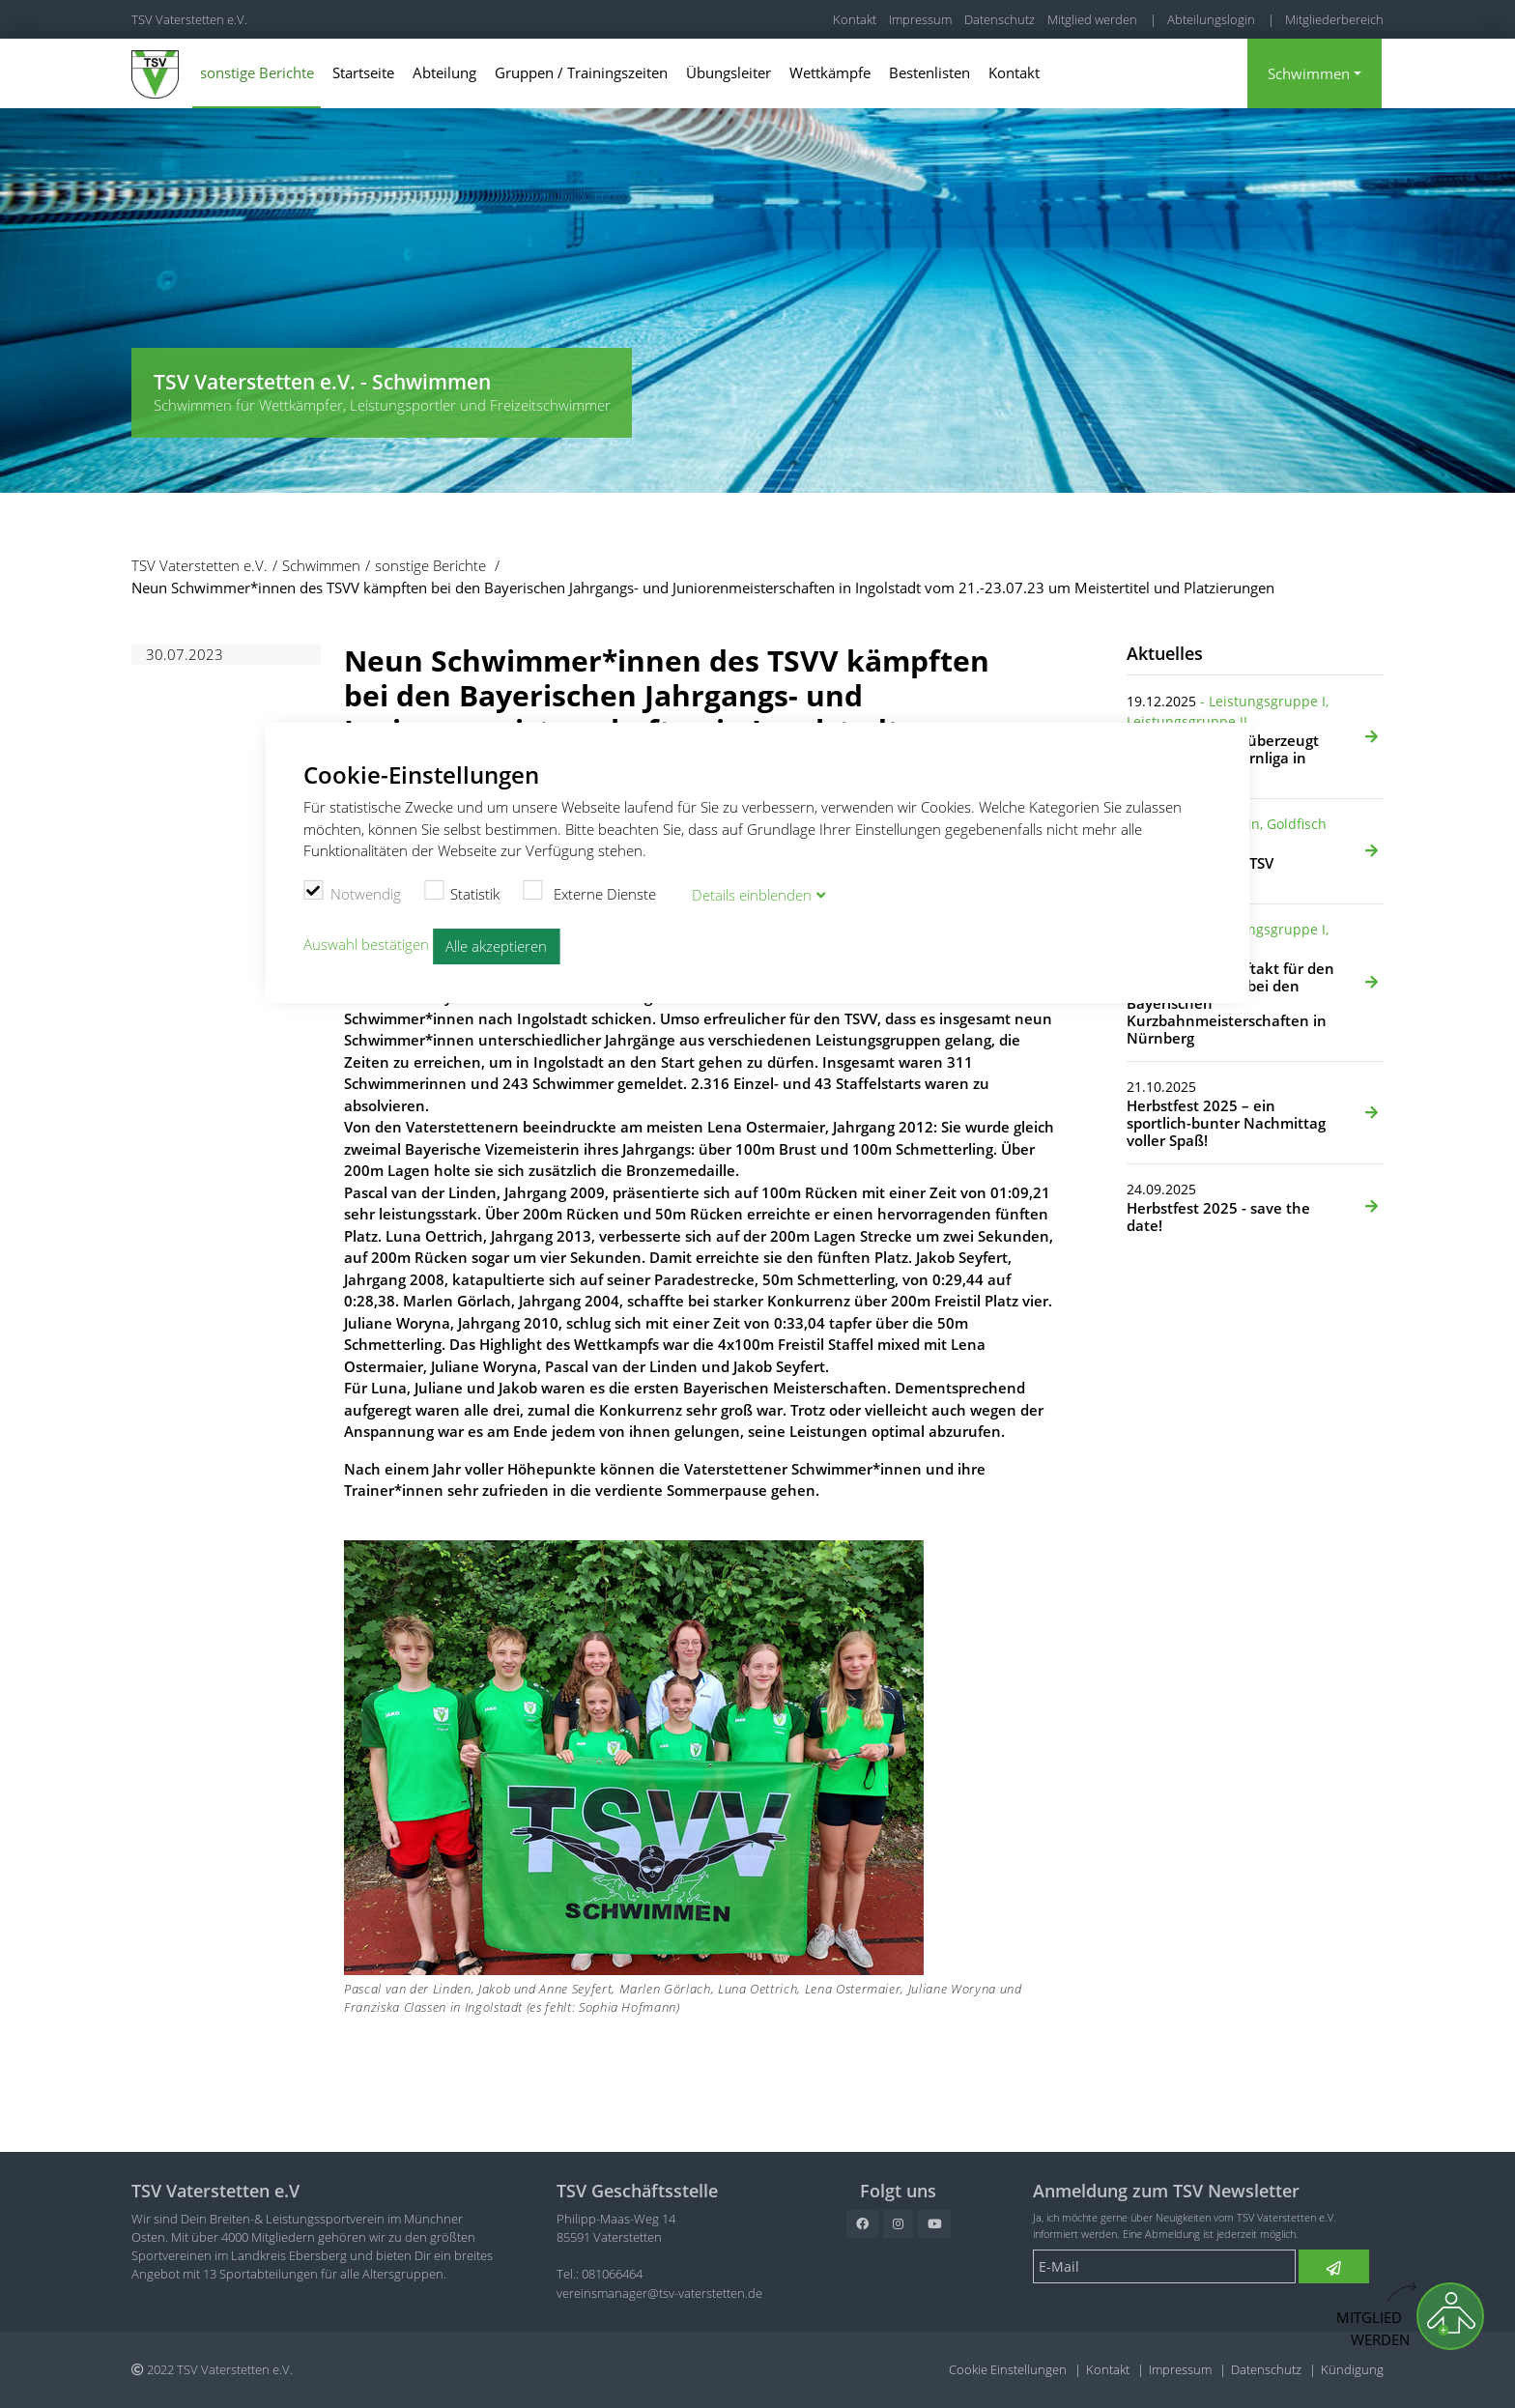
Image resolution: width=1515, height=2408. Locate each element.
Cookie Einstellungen (1008, 2369)
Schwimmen (1309, 73)
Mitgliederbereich (1334, 19)
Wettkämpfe (830, 72)
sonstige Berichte (257, 72)
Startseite (363, 72)
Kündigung (1352, 2369)
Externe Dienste (589, 891)
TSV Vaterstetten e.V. (189, 19)
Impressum (920, 19)
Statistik (462, 891)
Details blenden (752, 894)
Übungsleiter (728, 72)
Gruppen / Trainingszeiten (581, 72)
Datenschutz (999, 19)
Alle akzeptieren (496, 946)
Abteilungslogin (1211, 19)
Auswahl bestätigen (366, 945)
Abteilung (444, 72)
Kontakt (854, 19)
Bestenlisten (929, 72)
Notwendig (352, 891)
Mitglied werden (1092, 19)
